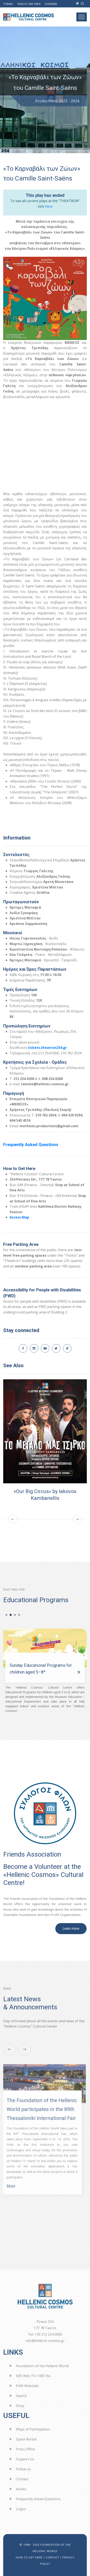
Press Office (25, 2453)
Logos (21, 2512)
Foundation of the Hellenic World (42, 2369)
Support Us (25, 2463)
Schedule (51, 4)
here (49, 206)
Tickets (8, 4)
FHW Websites (27, 2389)
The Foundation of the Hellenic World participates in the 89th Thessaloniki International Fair (40, 2109)
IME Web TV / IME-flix (33, 2379)
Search (21, 2399)
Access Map (19, 1217)
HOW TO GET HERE (29, 2557)
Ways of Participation (33, 2433)
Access (21, 2492)
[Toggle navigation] (81, 16)
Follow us (23, 2473)
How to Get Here (29, 4)
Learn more (71, 1928)
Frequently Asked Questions (30, 1144)
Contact (22, 2482)
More (9, 2185)
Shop (20, 2409)
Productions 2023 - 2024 (57, 100)
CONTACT (52, 2557)
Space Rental (26, 2443)
